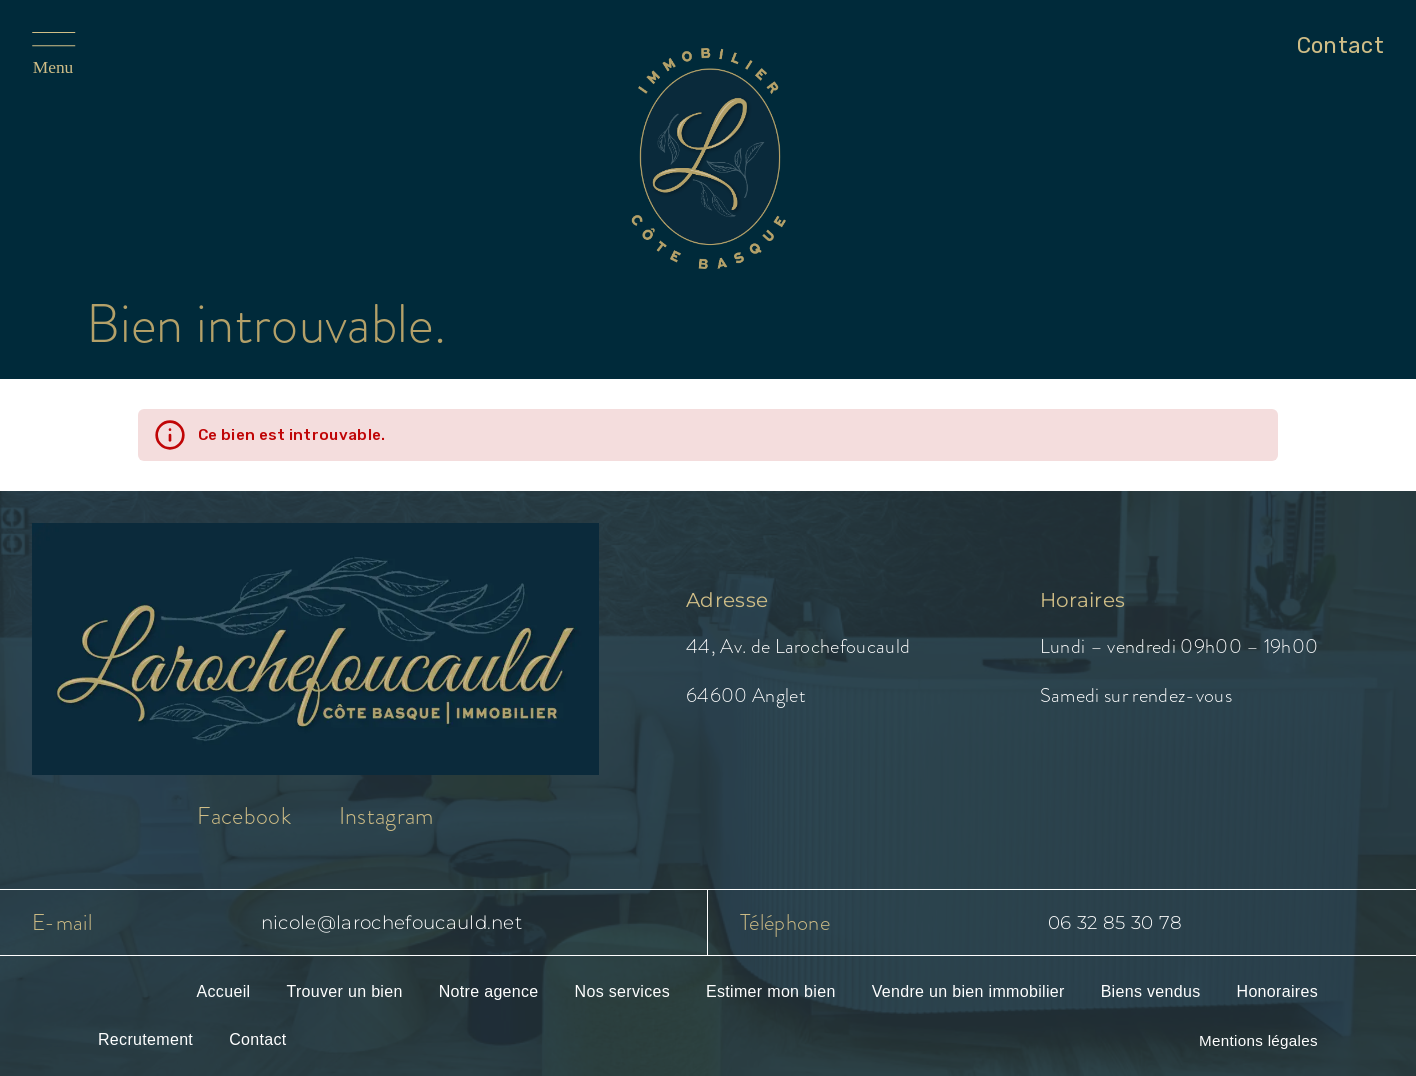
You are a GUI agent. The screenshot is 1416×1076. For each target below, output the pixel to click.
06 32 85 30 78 (1115, 922)
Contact (257, 1039)
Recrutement (145, 1039)
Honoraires (1277, 991)
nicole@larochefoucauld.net (391, 922)
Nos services (622, 991)
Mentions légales (1258, 1040)
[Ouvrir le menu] (82, 54)
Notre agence (489, 991)
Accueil (224, 991)
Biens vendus (1151, 991)
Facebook (244, 816)
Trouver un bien (344, 991)
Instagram (386, 816)
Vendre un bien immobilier (968, 991)
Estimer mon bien (771, 991)
